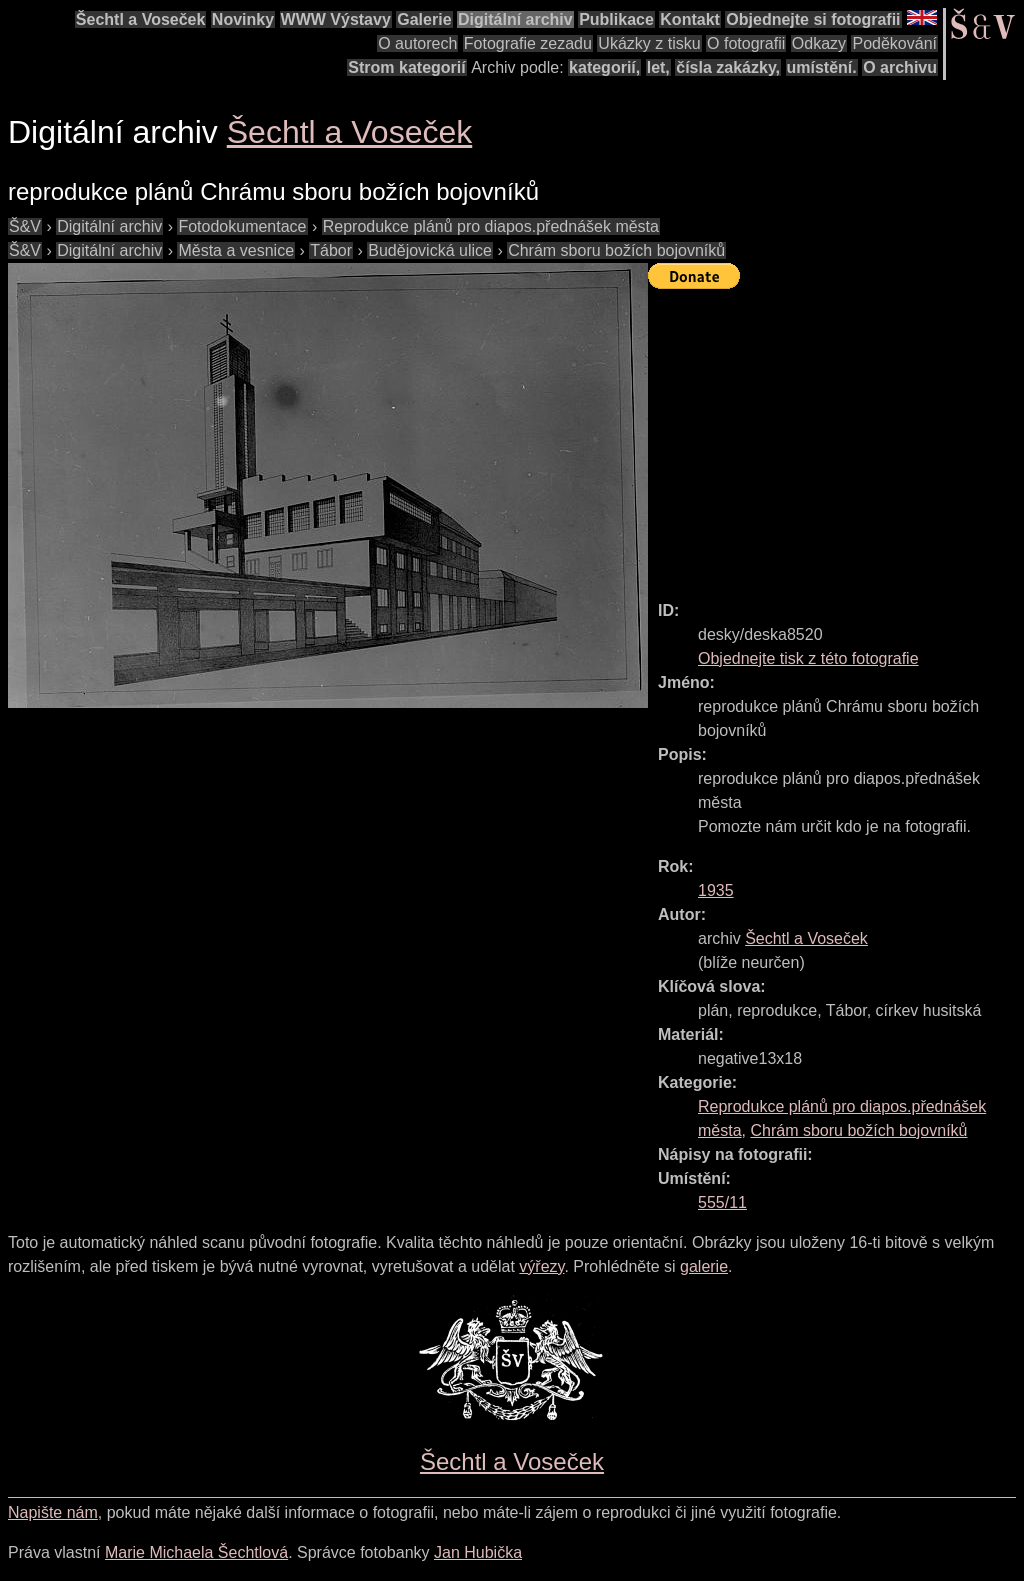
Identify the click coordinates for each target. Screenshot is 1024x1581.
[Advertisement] (836, 436)
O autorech (417, 43)
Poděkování (894, 43)
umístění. (822, 67)
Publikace (616, 19)
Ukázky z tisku (649, 43)
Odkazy (819, 43)
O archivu (900, 67)
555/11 (722, 1202)
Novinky (243, 19)
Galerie (424, 19)
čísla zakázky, (728, 67)
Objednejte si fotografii (813, 19)
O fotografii (746, 43)
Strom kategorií (406, 67)
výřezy (541, 1266)
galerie (704, 1266)
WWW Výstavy (336, 19)
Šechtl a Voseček (141, 19)
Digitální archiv (515, 19)
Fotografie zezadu (528, 43)
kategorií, (604, 67)
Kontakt (690, 19)
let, (658, 67)
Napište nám (53, 1512)
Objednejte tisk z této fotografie (808, 658)
